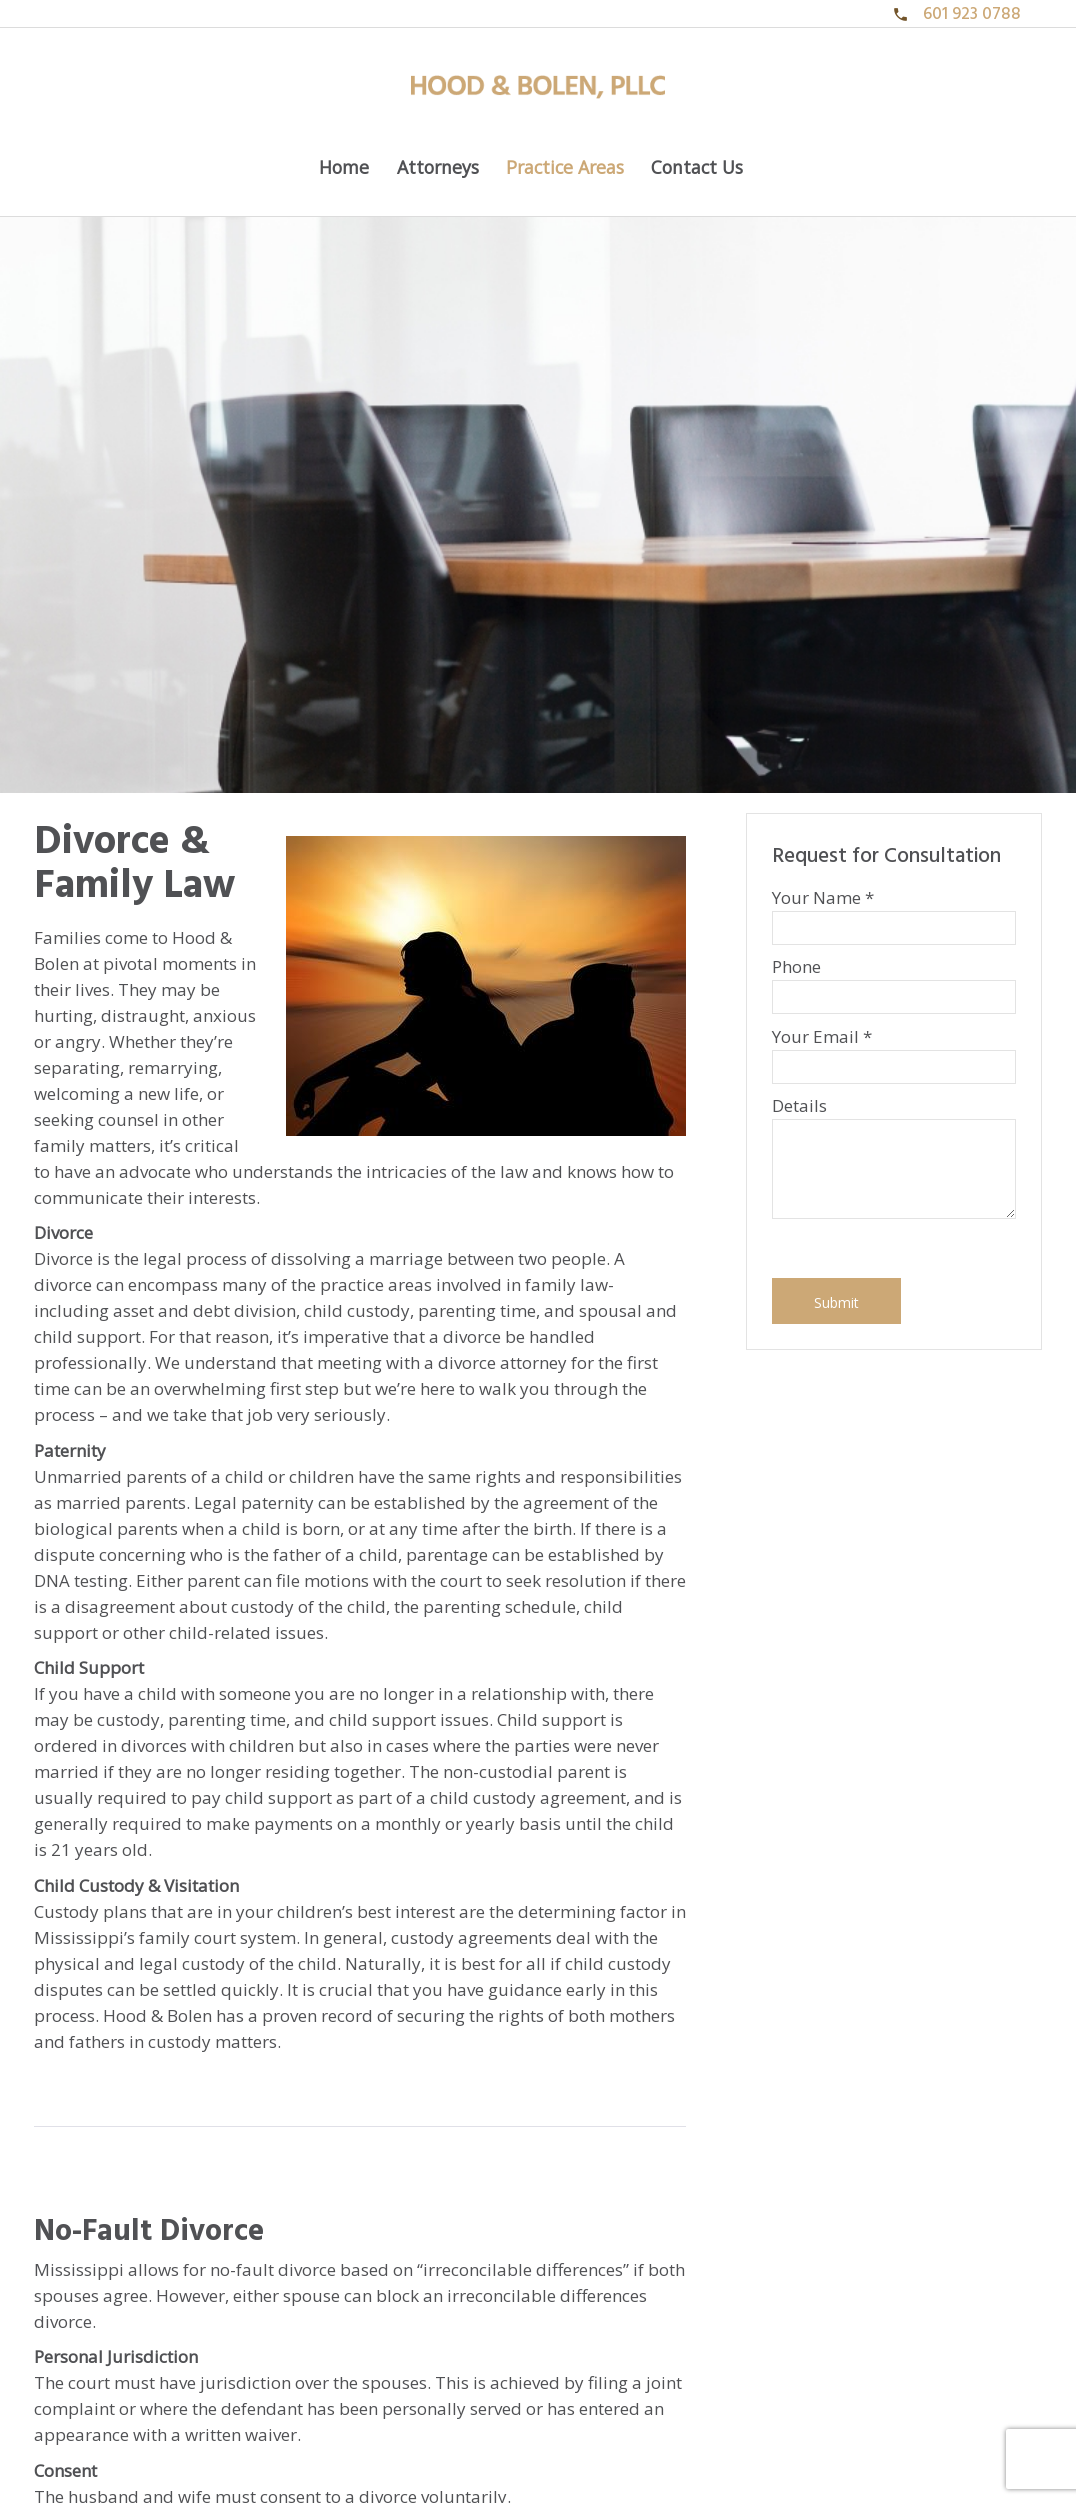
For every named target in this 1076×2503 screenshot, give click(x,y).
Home (344, 167)
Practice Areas (565, 167)
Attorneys (438, 167)
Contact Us (697, 167)
